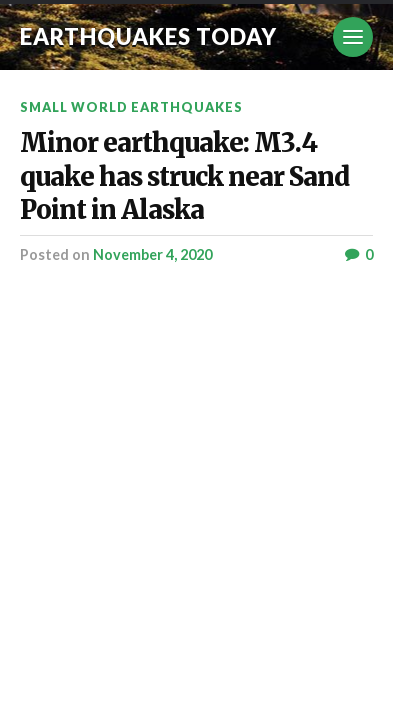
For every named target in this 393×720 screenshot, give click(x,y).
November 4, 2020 (152, 254)
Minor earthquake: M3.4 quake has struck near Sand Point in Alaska (184, 176)
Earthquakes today (148, 36)
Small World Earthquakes (131, 107)
